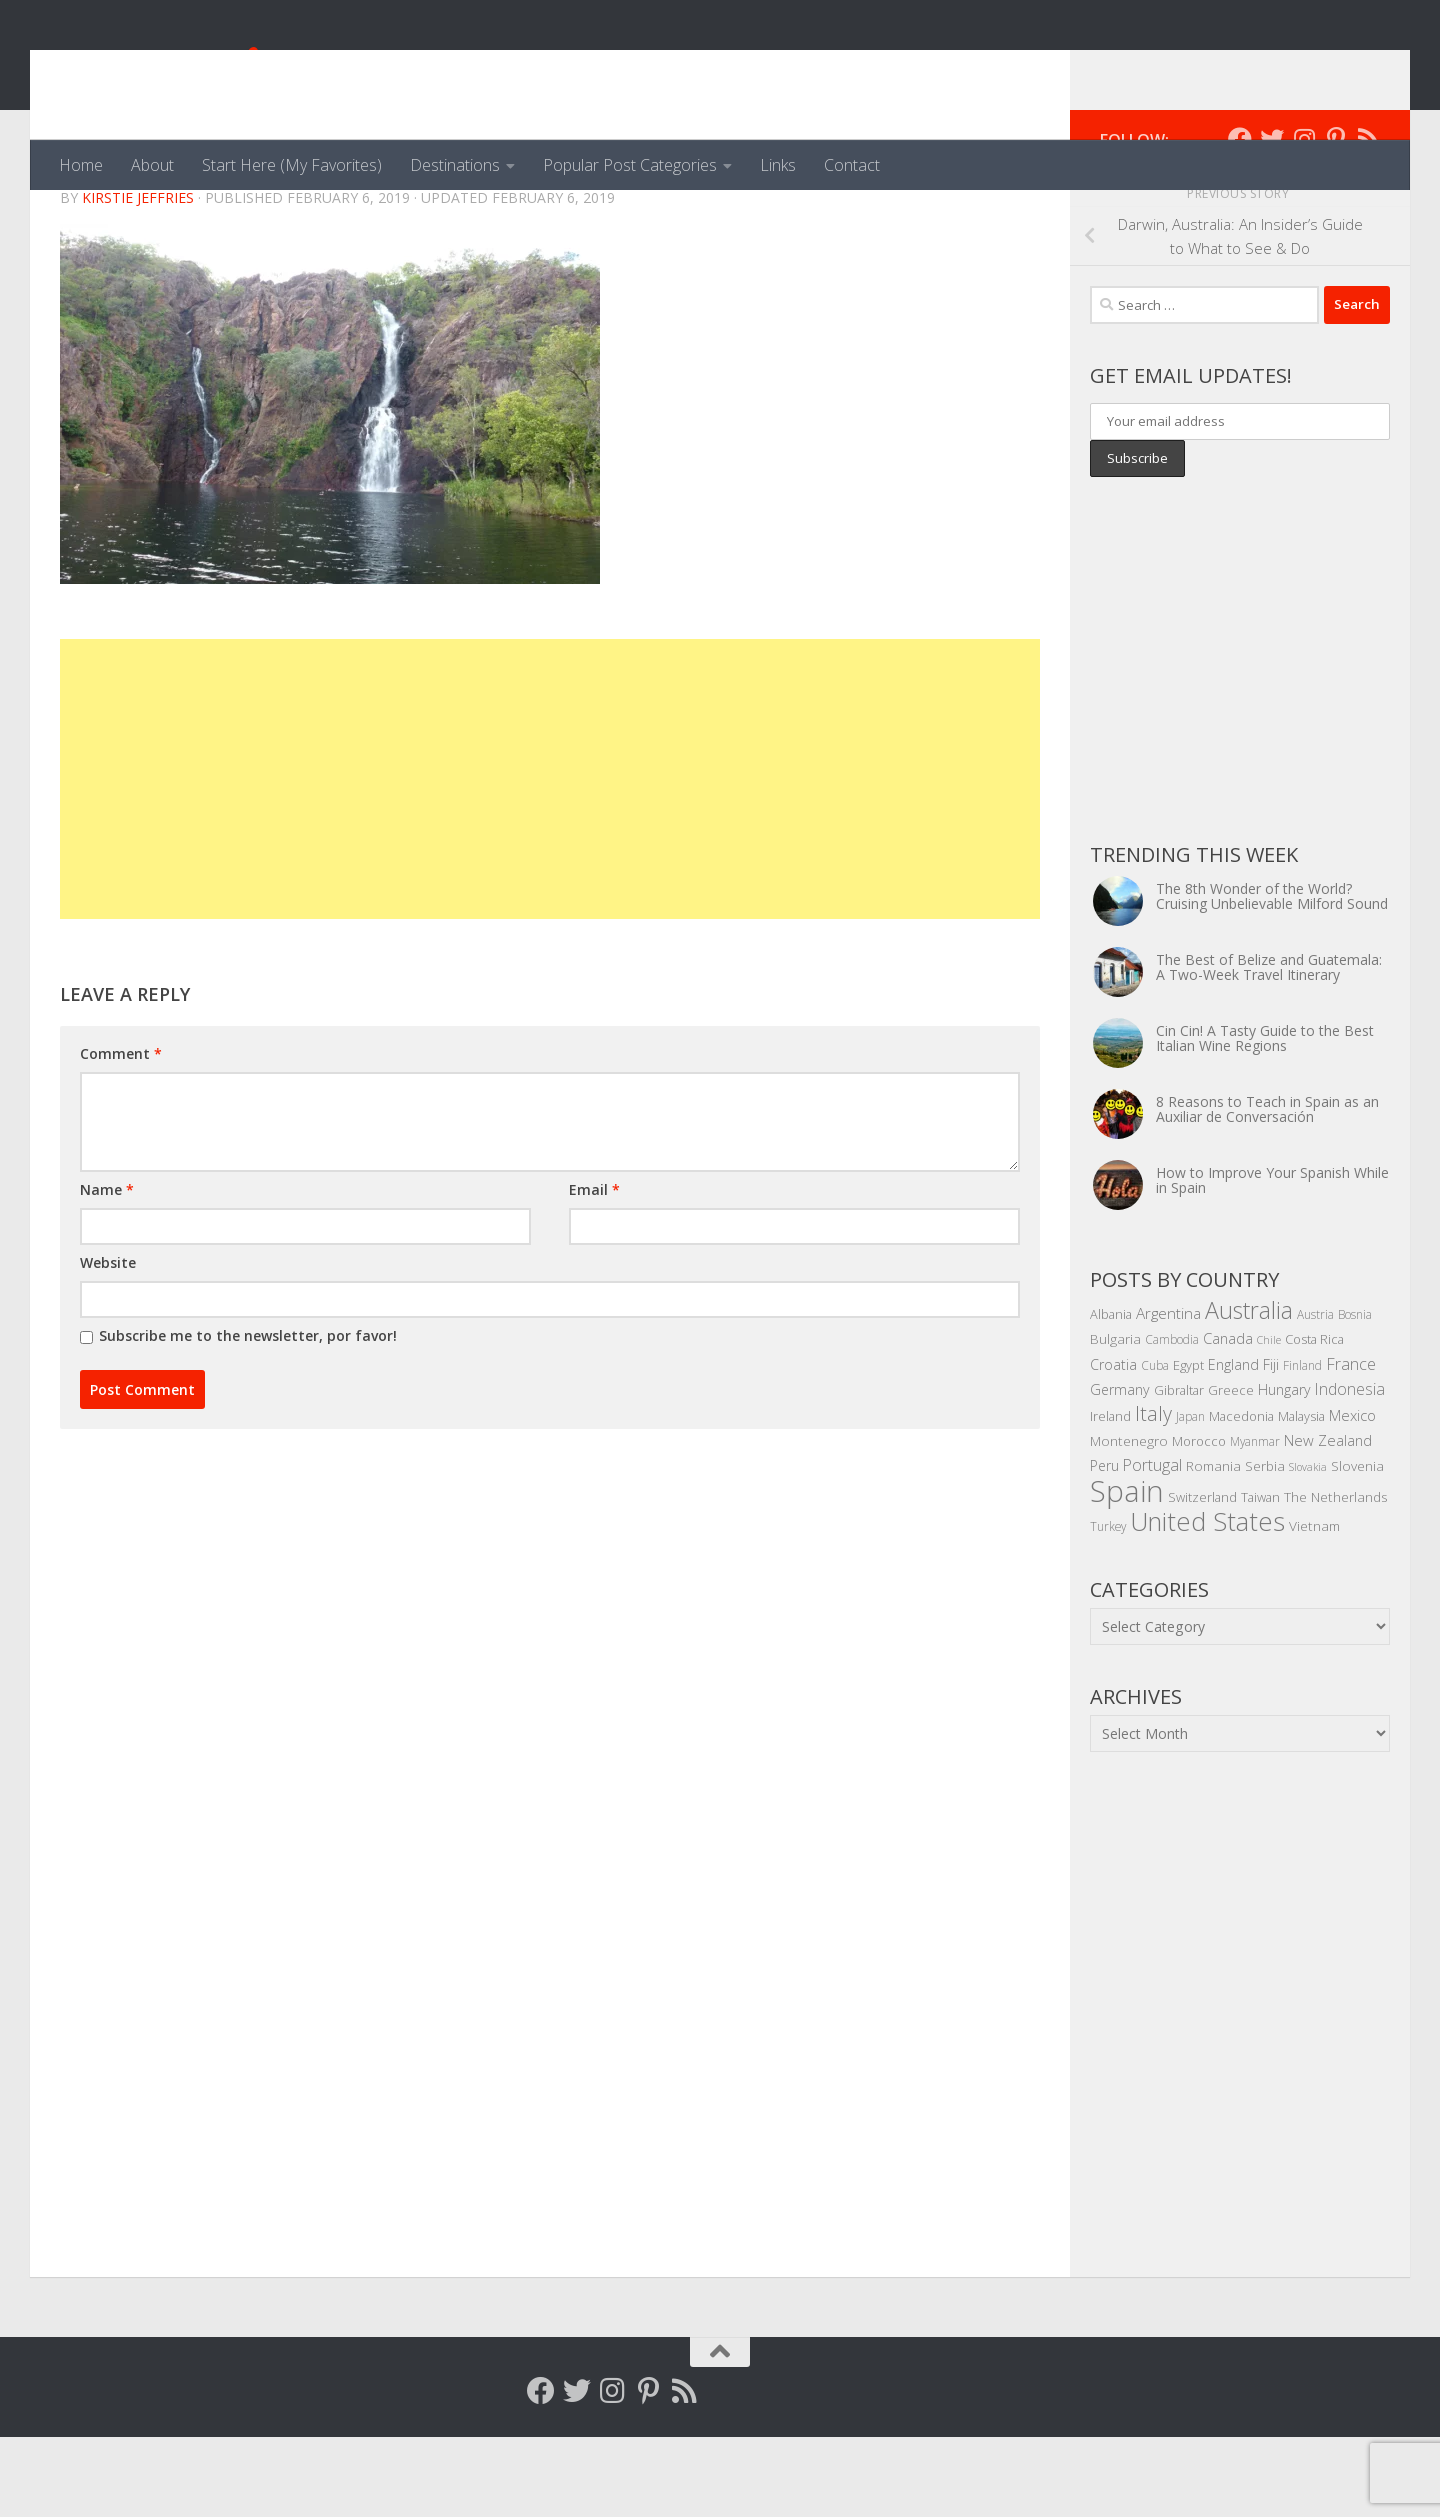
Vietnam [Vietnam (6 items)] (1314, 1605)
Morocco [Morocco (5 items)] (1199, 1521)
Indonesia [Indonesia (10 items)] (1350, 1469)
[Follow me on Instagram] (1304, 219)
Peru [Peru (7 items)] (1104, 1545)
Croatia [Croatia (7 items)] (1113, 1444)
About (152, 165)
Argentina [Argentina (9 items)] (1168, 1393)
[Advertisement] (550, 859)
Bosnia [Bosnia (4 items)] (1355, 1394)
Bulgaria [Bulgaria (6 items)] (1115, 1418)
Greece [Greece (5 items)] (1231, 1470)
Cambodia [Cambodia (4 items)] (1172, 1419)
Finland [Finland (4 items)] (1302, 1445)
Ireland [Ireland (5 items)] (1110, 1496)
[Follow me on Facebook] (1240, 219)
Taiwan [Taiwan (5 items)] (1260, 1577)
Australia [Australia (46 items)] (1249, 1390)
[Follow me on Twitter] (1272, 219)
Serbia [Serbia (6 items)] (1265, 1545)
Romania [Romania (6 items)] (1213, 1545)
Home (81, 165)
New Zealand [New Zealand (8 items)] (1328, 1520)
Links (778, 165)
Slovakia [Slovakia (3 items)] (1308, 1547)
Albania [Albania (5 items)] (1111, 1394)
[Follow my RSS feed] (1368, 219)
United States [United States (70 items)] (1207, 1601)
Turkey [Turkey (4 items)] (1108, 1606)
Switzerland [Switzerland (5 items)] (1202, 1577)
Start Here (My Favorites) (292, 165)
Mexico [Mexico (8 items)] (1352, 1495)
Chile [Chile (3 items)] (1269, 1420)
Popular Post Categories (630, 165)
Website (108, 1342)
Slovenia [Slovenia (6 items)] (1357, 1545)
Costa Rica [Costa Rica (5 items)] (1314, 1419)
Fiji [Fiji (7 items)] (1271, 1444)
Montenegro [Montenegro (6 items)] (1129, 1520)
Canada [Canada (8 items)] (1228, 1418)
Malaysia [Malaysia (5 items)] (1301, 1496)
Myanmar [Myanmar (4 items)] (1255, 1521)
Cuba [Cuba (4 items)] (1155, 1445)
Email (594, 1269)
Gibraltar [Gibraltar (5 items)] (1179, 1470)
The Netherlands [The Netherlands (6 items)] (1336, 1576)
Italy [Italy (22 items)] (1153, 1493)
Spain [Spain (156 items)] (1127, 1571)
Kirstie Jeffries (138, 277)
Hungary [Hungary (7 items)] (1284, 1469)
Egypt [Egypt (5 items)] (1188, 1445)
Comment (121, 1133)
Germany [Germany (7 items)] (1120, 1469)
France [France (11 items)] (1351, 1444)
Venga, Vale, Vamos (245, 69)
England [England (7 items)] (1233, 1444)
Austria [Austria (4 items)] (1315, 1394)
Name (107, 1269)
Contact (852, 165)
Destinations (455, 165)
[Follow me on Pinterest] (1336, 219)
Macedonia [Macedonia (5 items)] (1241, 1496)
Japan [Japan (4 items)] (1190, 1496)
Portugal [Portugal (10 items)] (1152, 1545)
